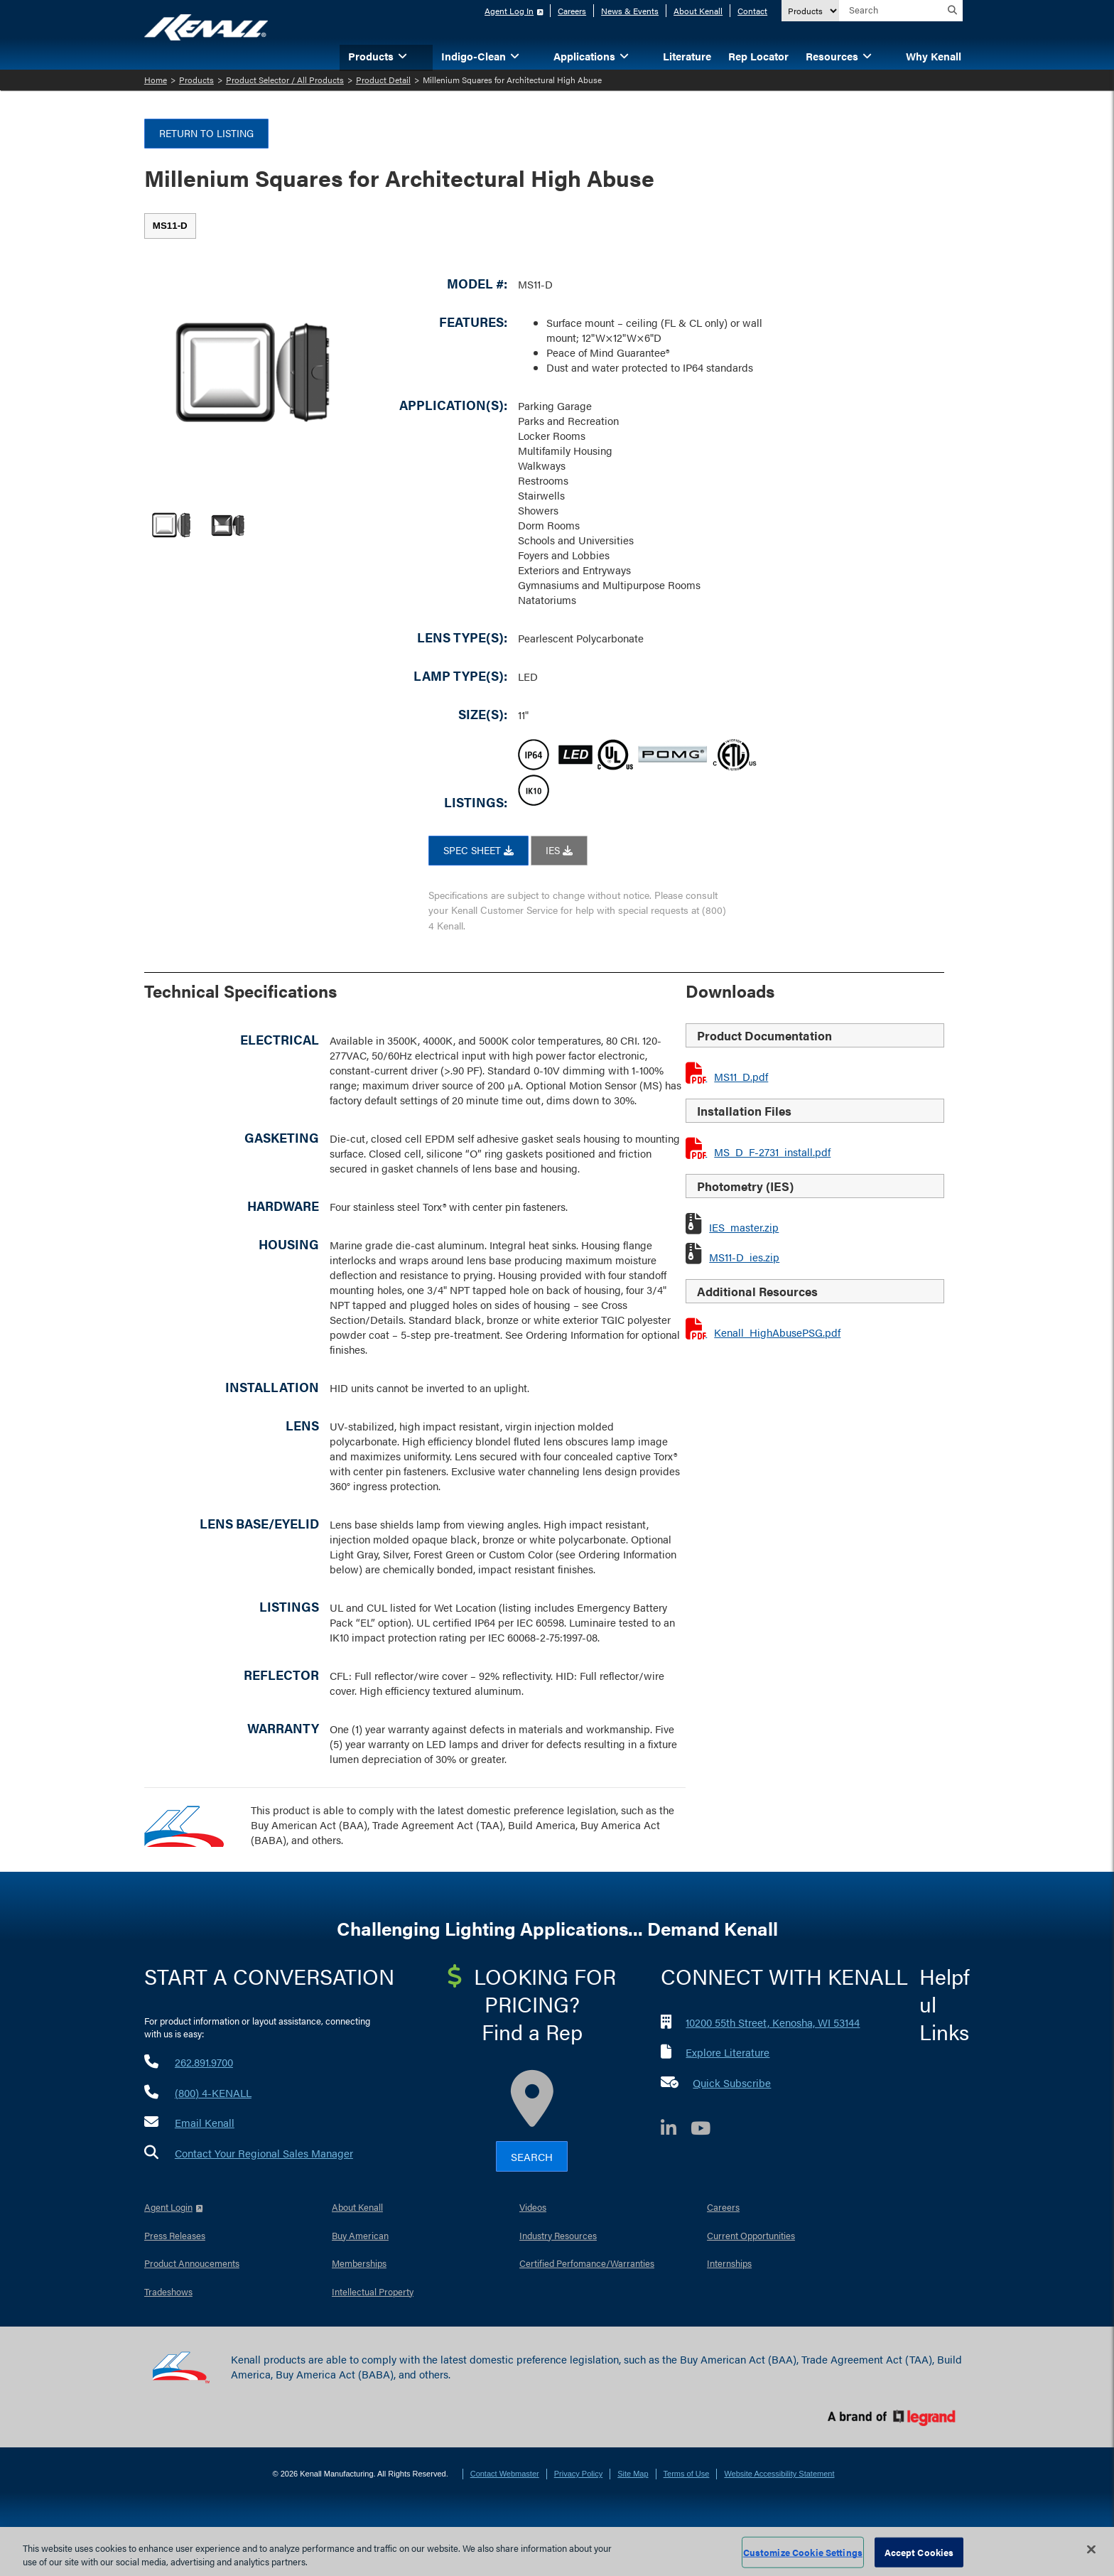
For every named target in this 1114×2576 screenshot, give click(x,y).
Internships (729, 2263)
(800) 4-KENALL (213, 2092)
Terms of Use (687, 2473)
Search (532, 2156)
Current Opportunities (751, 2235)
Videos (532, 2207)
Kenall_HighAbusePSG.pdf (777, 1332)
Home (155, 79)
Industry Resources (558, 2235)
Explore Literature (727, 2051)
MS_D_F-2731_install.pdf (772, 1151)
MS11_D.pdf (741, 1076)
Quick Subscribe (732, 2082)
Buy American (360, 2235)
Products (196, 79)
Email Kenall (204, 2122)
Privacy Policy (578, 2473)
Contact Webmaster (504, 2473)
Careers (572, 10)
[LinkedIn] (676, 2130)
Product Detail (383, 79)
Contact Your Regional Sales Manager (264, 2152)
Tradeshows (168, 2291)
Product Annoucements (191, 2263)
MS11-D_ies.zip (744, 1256)
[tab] (170, 226)
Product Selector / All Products (285, 79)
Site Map (632, 2473)
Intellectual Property (372, 2291)
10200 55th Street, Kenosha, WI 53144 (773, 2022)
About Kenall (698, 10)
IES (559, 850)
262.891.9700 (204, 2061)
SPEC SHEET (478, 850)
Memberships (359, 2263)
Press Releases (174, 2235)
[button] (424, 55)
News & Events (630, 10)
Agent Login (168, 2207)
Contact (752, 10)
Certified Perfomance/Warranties (586, 2263)
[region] (557, 2551)
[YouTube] (708, 2130)
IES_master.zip (744, 1226)
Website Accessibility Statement (779, 2473)
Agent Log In (509, 10)
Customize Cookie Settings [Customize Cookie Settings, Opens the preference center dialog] (802, 2552)
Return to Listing (206, 133)
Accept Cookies (919, 2552)
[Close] (1091, 2549)
